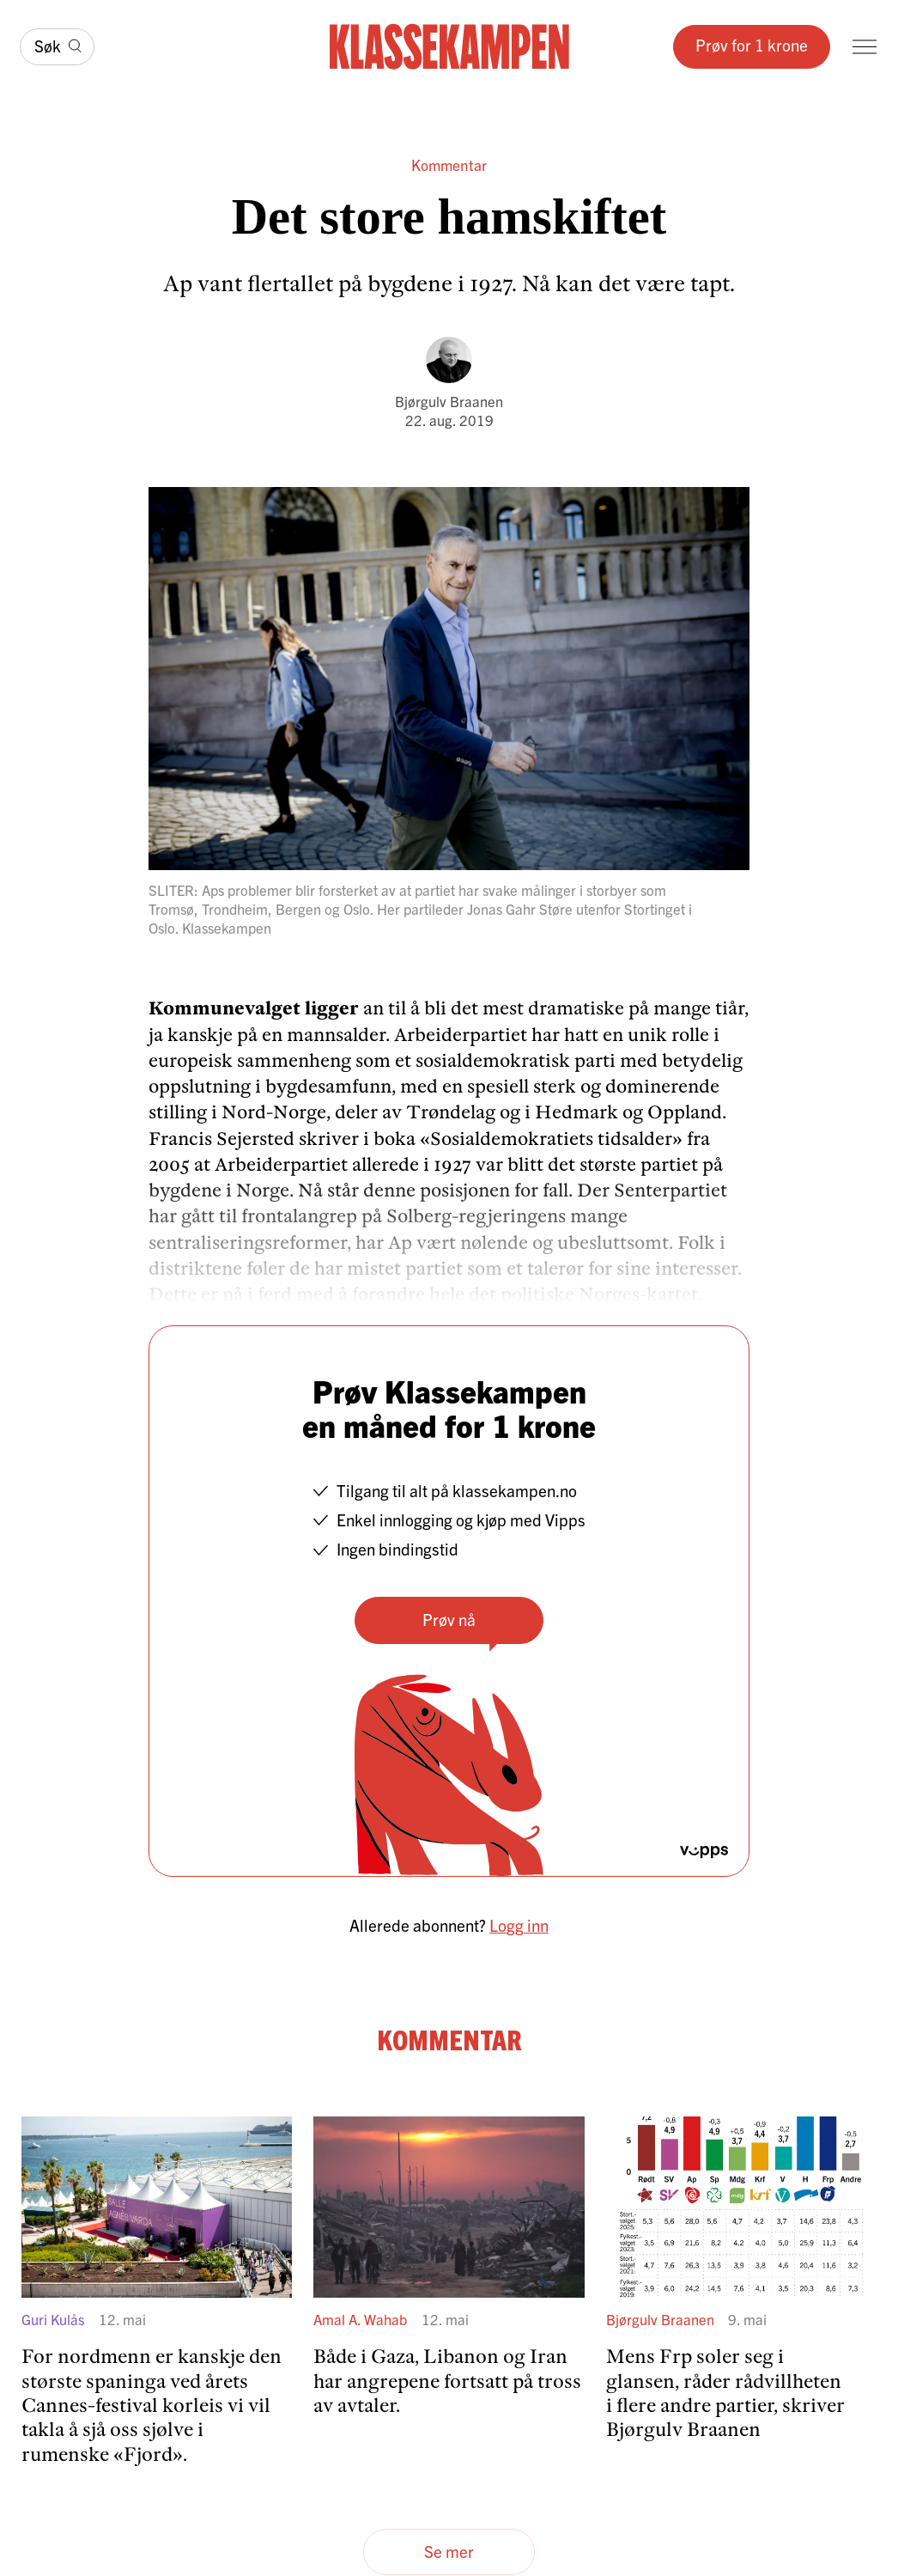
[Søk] (57, 47)
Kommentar (449, 164)
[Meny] (864, 47)
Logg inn (519, 1925)
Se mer (449, 2551)
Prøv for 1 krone (751, 44)
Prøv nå (449, 1619)
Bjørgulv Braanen (449, 401)
